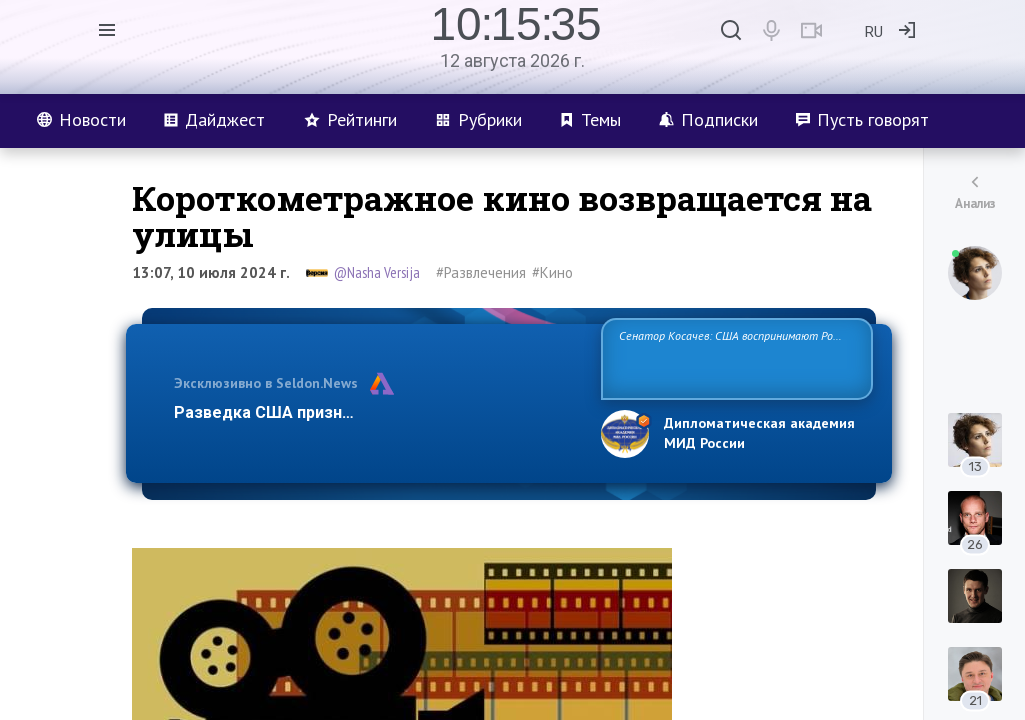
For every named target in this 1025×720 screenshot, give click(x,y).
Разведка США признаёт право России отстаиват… (376, 412)
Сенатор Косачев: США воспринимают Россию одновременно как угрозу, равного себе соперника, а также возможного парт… (733, 357)
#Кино (552, 272)
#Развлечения (481, 272)
